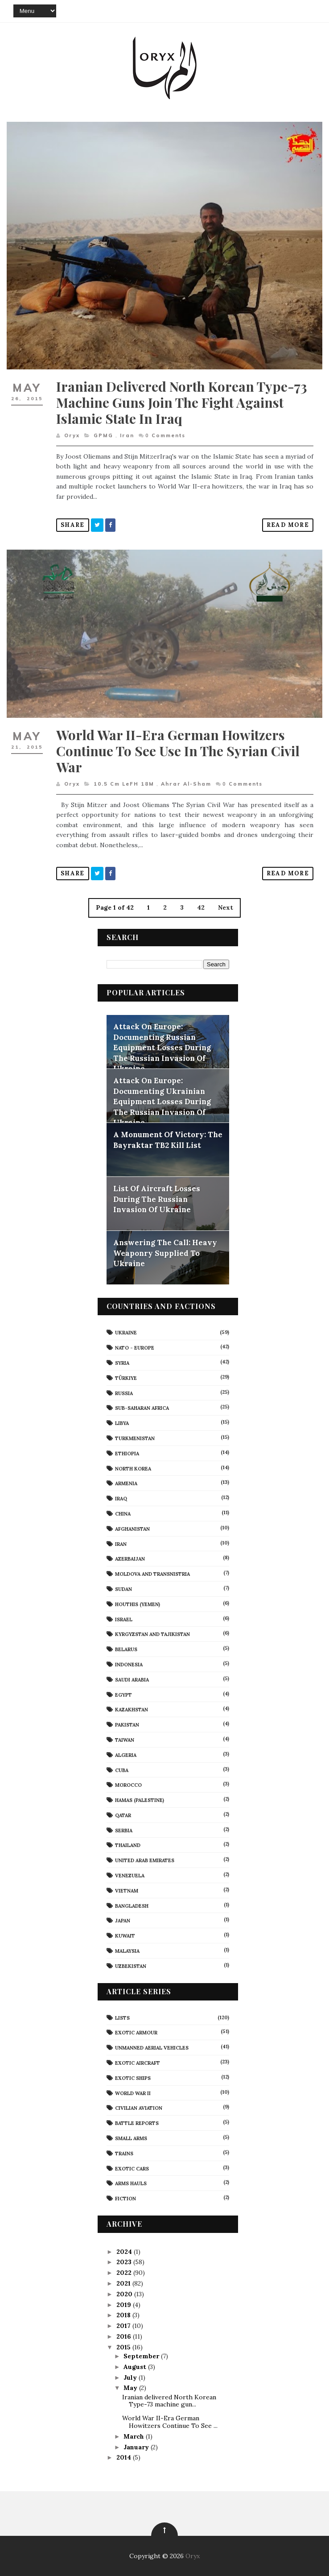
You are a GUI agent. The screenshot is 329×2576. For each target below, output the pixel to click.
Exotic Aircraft (137, 2063)
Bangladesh (131, 1906)
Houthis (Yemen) (137, 1604)
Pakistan (127, 1725)
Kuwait (125, 1936)
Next (225, 907)
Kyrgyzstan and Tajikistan (152, 1634)
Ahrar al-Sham (186, 784)
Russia (124, 1393)
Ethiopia (127, 1453)
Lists (122, 2018)
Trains (124, 2153)
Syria (122, 1363)
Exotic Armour (136, 2032)
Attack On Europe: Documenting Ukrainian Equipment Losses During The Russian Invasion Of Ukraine (162, 1101)
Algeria (125, 1755)
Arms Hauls (131, 2183)
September (142, 2356)
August (135, 2367)
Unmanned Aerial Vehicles (152, 2048)
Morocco (128, 1785)
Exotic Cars (132, 2169)
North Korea (133, 1469)
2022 (124, 2273)
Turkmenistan (135, 1438)
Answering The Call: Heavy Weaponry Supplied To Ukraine (165, 1253)
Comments (165, 435)
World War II (133, 2093)
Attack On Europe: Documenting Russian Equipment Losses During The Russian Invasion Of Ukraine (162, 1047)
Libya (122, 1423)
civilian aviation (138, 2108)
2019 (124, 2305)
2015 (124, 2347)
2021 (124, 2283)
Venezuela (129, 1875)
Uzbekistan (130, 1966)
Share (73, 525)
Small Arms (131, 2138)
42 (201, 907)
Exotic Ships (133, 2078)
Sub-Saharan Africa (142, 1408)
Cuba (121, 1770)
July (131, 2377)
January (137, 2447)
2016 (124, 2336)
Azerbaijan (130, 1559)
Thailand (127, 1845)
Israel (123, 1619)
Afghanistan (132, 1529)
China (123, 1514)
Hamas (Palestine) (139, 1800)
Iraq (121, 1498)
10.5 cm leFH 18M (124, 784)
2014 (124, 2457)
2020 (125, 2294)
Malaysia (127, 1951)
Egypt (123, 1695)
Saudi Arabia (132, 1680)
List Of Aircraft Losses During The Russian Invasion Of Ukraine (156, 1199)
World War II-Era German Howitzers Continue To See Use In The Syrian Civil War (178, 751)
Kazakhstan (131, 1709)
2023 (124, 2262)
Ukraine (126, 1332)
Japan (122, 1921)
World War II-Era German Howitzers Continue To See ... (170, 2422)
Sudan (123, 1589)
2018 (124, 2315)
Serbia (123, 1830)
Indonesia (129, 1664)
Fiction (125, 2198)
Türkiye (126, 1378)
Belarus (126, 1649)
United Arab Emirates (144, 1860)
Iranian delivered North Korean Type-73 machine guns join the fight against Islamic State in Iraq (181, 402)
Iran (127, 435)
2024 (125, 2252)
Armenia (126, 1483)
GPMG (103, 435)
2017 (124, 2326)
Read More (288, 525)
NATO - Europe (134, 1348)
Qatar (123, 1815)
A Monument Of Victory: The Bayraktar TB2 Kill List (167, 1140)
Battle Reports (137, 2123)
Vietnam (126, 1891)
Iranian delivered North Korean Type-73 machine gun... (169, 2401)
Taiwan (124, 1740)
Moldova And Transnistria (152, 1574)
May (131, 2388)
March (134, 2436)
